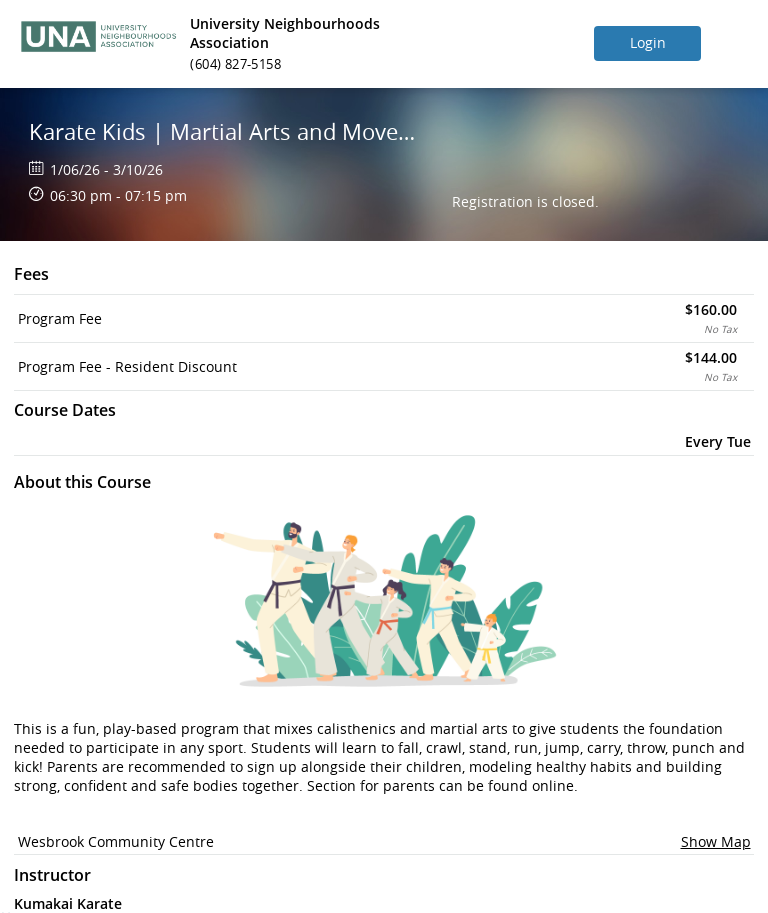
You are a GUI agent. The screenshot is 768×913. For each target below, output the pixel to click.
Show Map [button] (716, 841)
